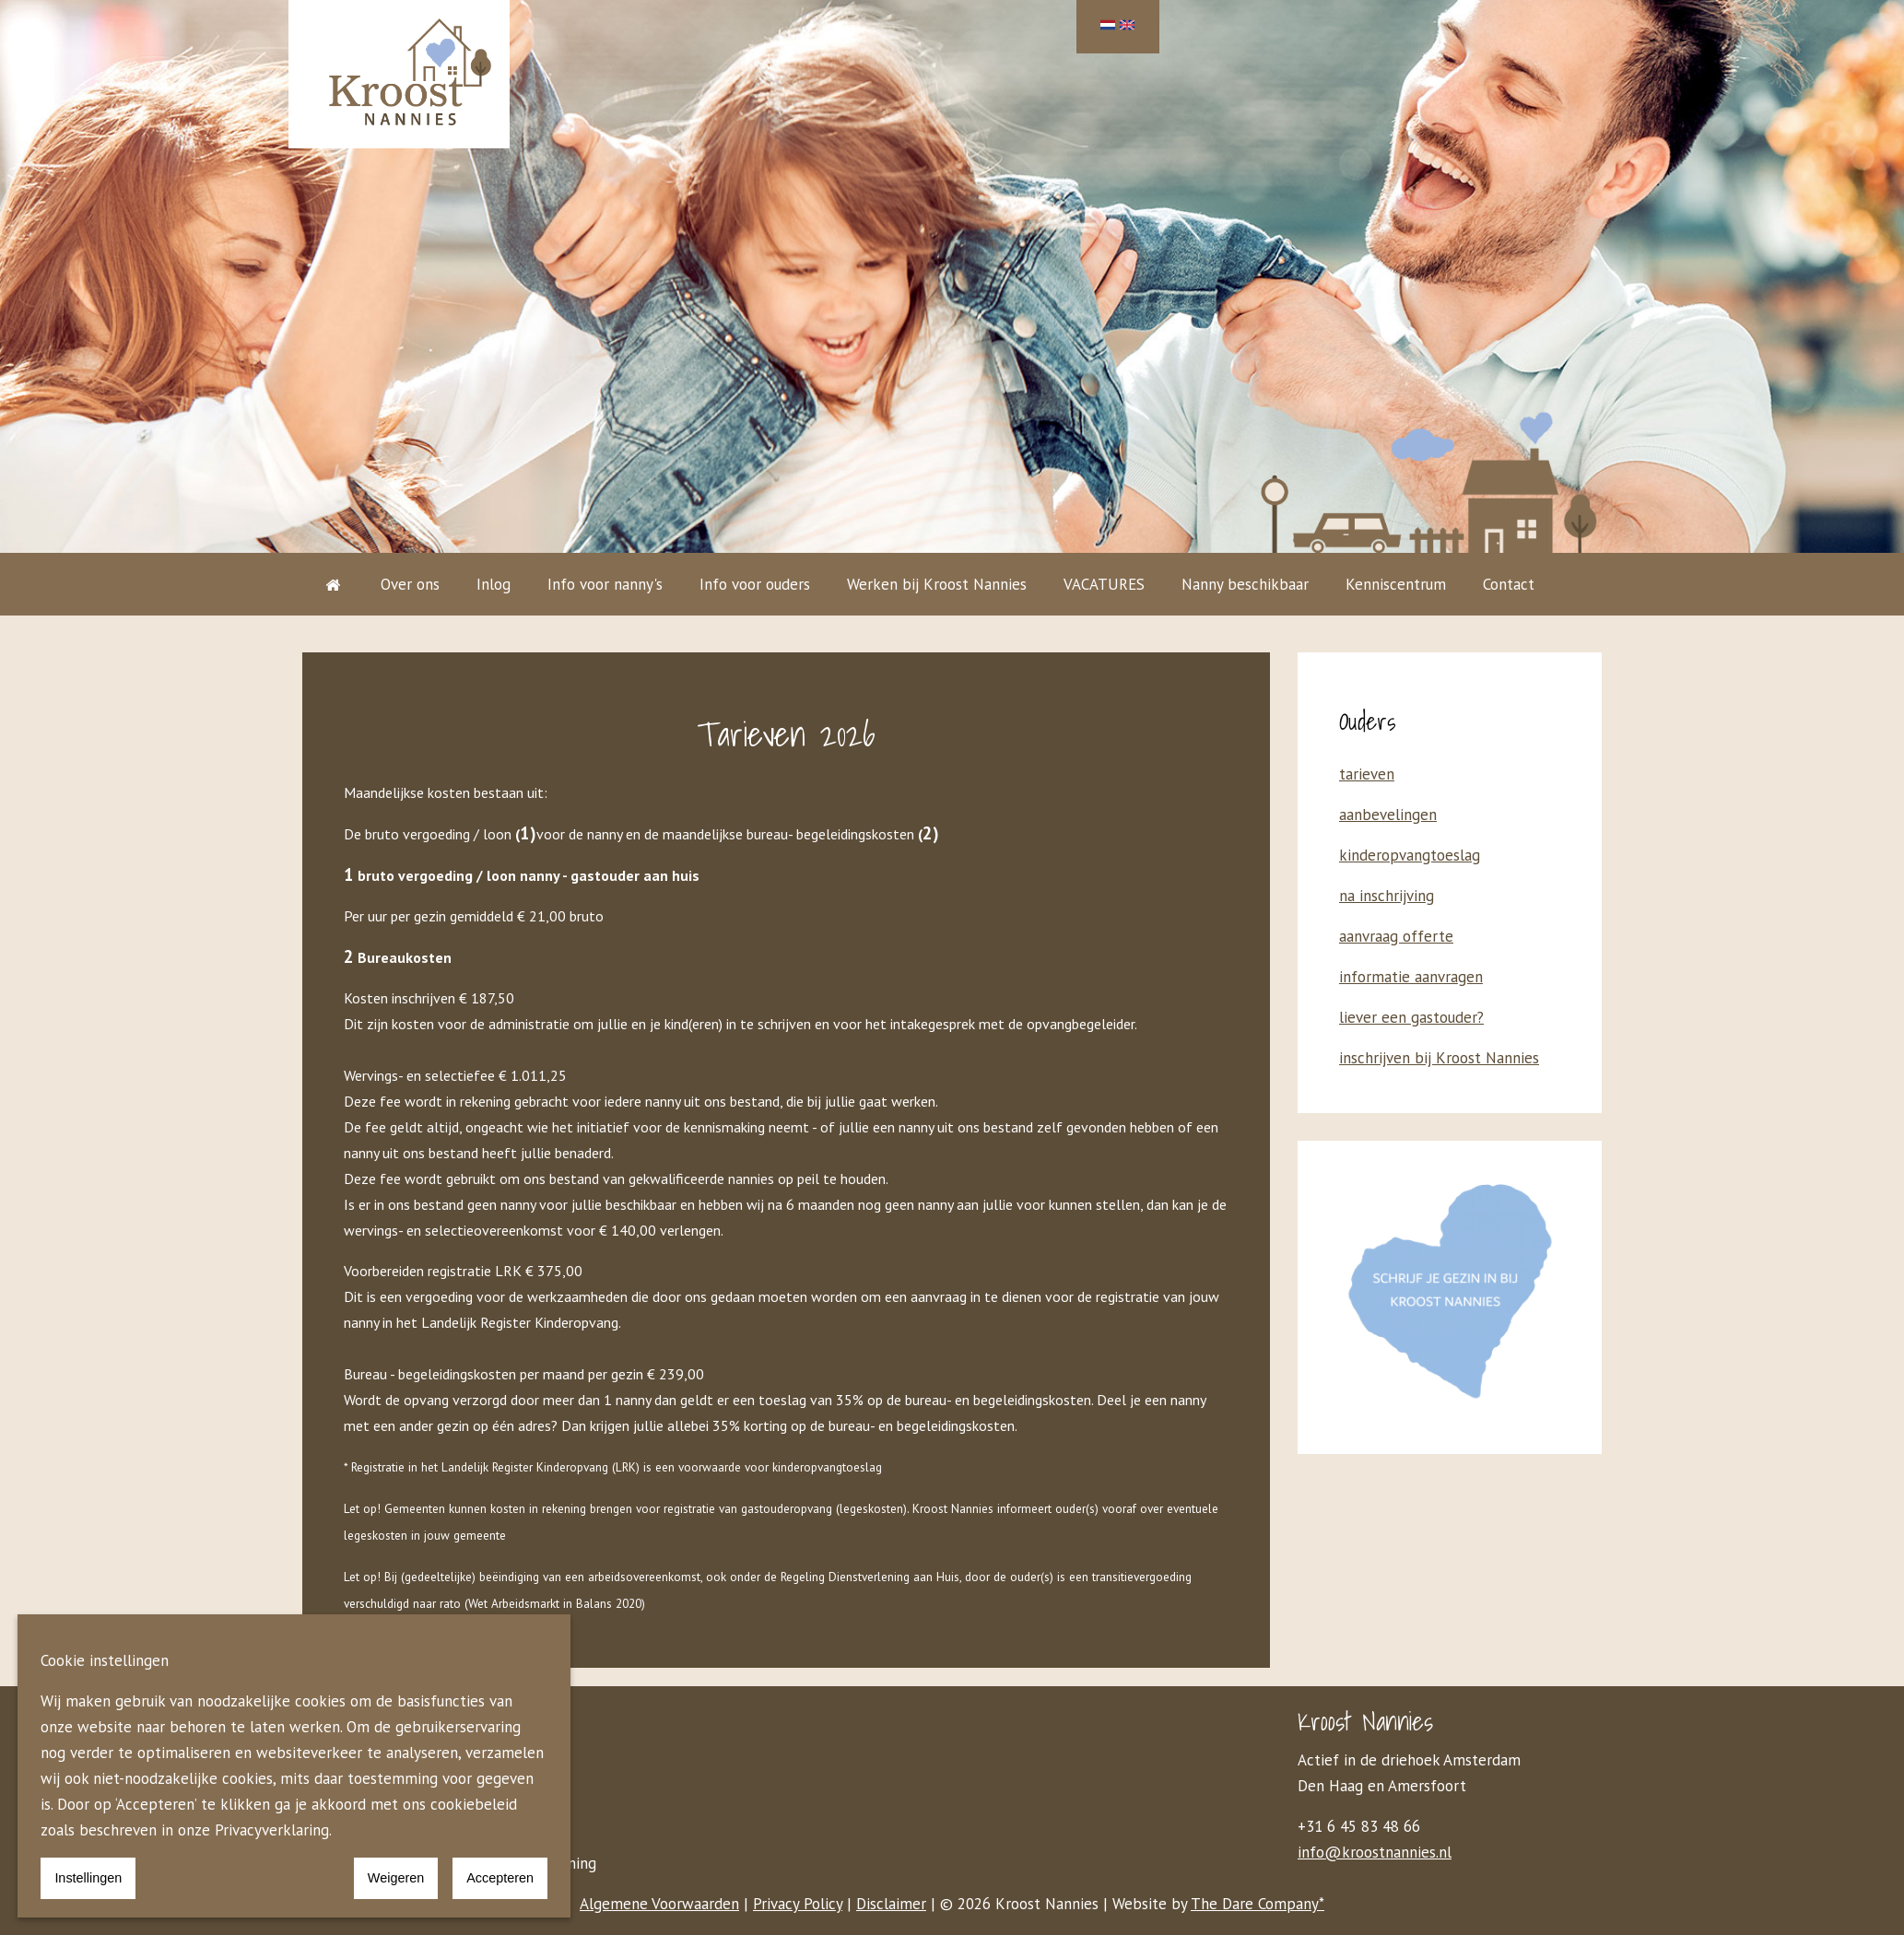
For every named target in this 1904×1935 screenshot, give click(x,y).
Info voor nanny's (605, 584)
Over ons (410, 584)
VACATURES (1104, 584)
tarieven (1366, 774)
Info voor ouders (754, 584)
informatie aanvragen (1411, 977)
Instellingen (88, 1877)
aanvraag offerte (1396, 936)
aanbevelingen (1388, 814)
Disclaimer (891, 1904)
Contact (1508, 584)
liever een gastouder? (1411, 1017)
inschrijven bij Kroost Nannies (1439, 1058)
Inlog (493, 584)
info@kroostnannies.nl (1375, 1852)
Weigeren (396, 1877)
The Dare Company (1255, 1904)
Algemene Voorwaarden (659, 1904)
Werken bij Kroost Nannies (937, 584)
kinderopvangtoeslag (1409, 855)
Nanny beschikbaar (1245, 584)
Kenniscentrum (1396, 584)
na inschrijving (1386, 895)
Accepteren (500, 1877)
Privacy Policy (797, 1904)
